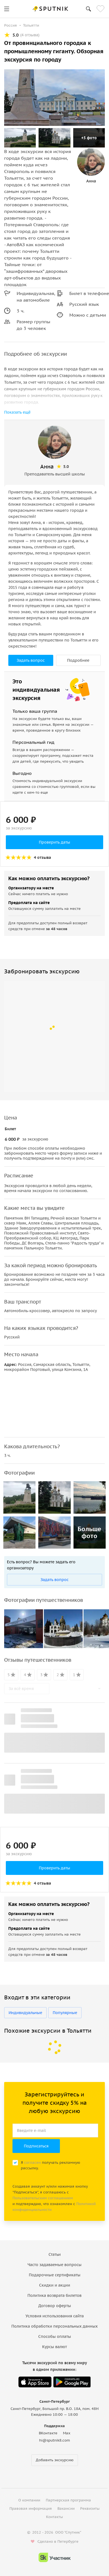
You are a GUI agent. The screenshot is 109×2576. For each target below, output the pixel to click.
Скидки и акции (54, 2285)
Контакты (54, 2516)
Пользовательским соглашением (42, 2198)
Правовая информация (30, 2508)
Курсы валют (54, 2346)
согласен (32, 2162)
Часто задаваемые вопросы (54, 2264)
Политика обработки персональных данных (54, 2326)
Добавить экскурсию (54, 2460)
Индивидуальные (25, 2012)
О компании (29, 2500)
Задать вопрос (31, 660)
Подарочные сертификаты (54, 2274)
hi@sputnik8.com (54, 2440)
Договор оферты (54, 2305)
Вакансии (66, 2508)
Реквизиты (90, 2508)
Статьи (55, 2254)
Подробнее (78, 660)
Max (66, 2433)
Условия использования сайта (55, 2315)
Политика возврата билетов (54, 2295)
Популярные (65, 2012)
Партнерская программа (68, 2500)
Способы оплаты (54, 2336)
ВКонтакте (48, 2433)
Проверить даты (54, 842)
